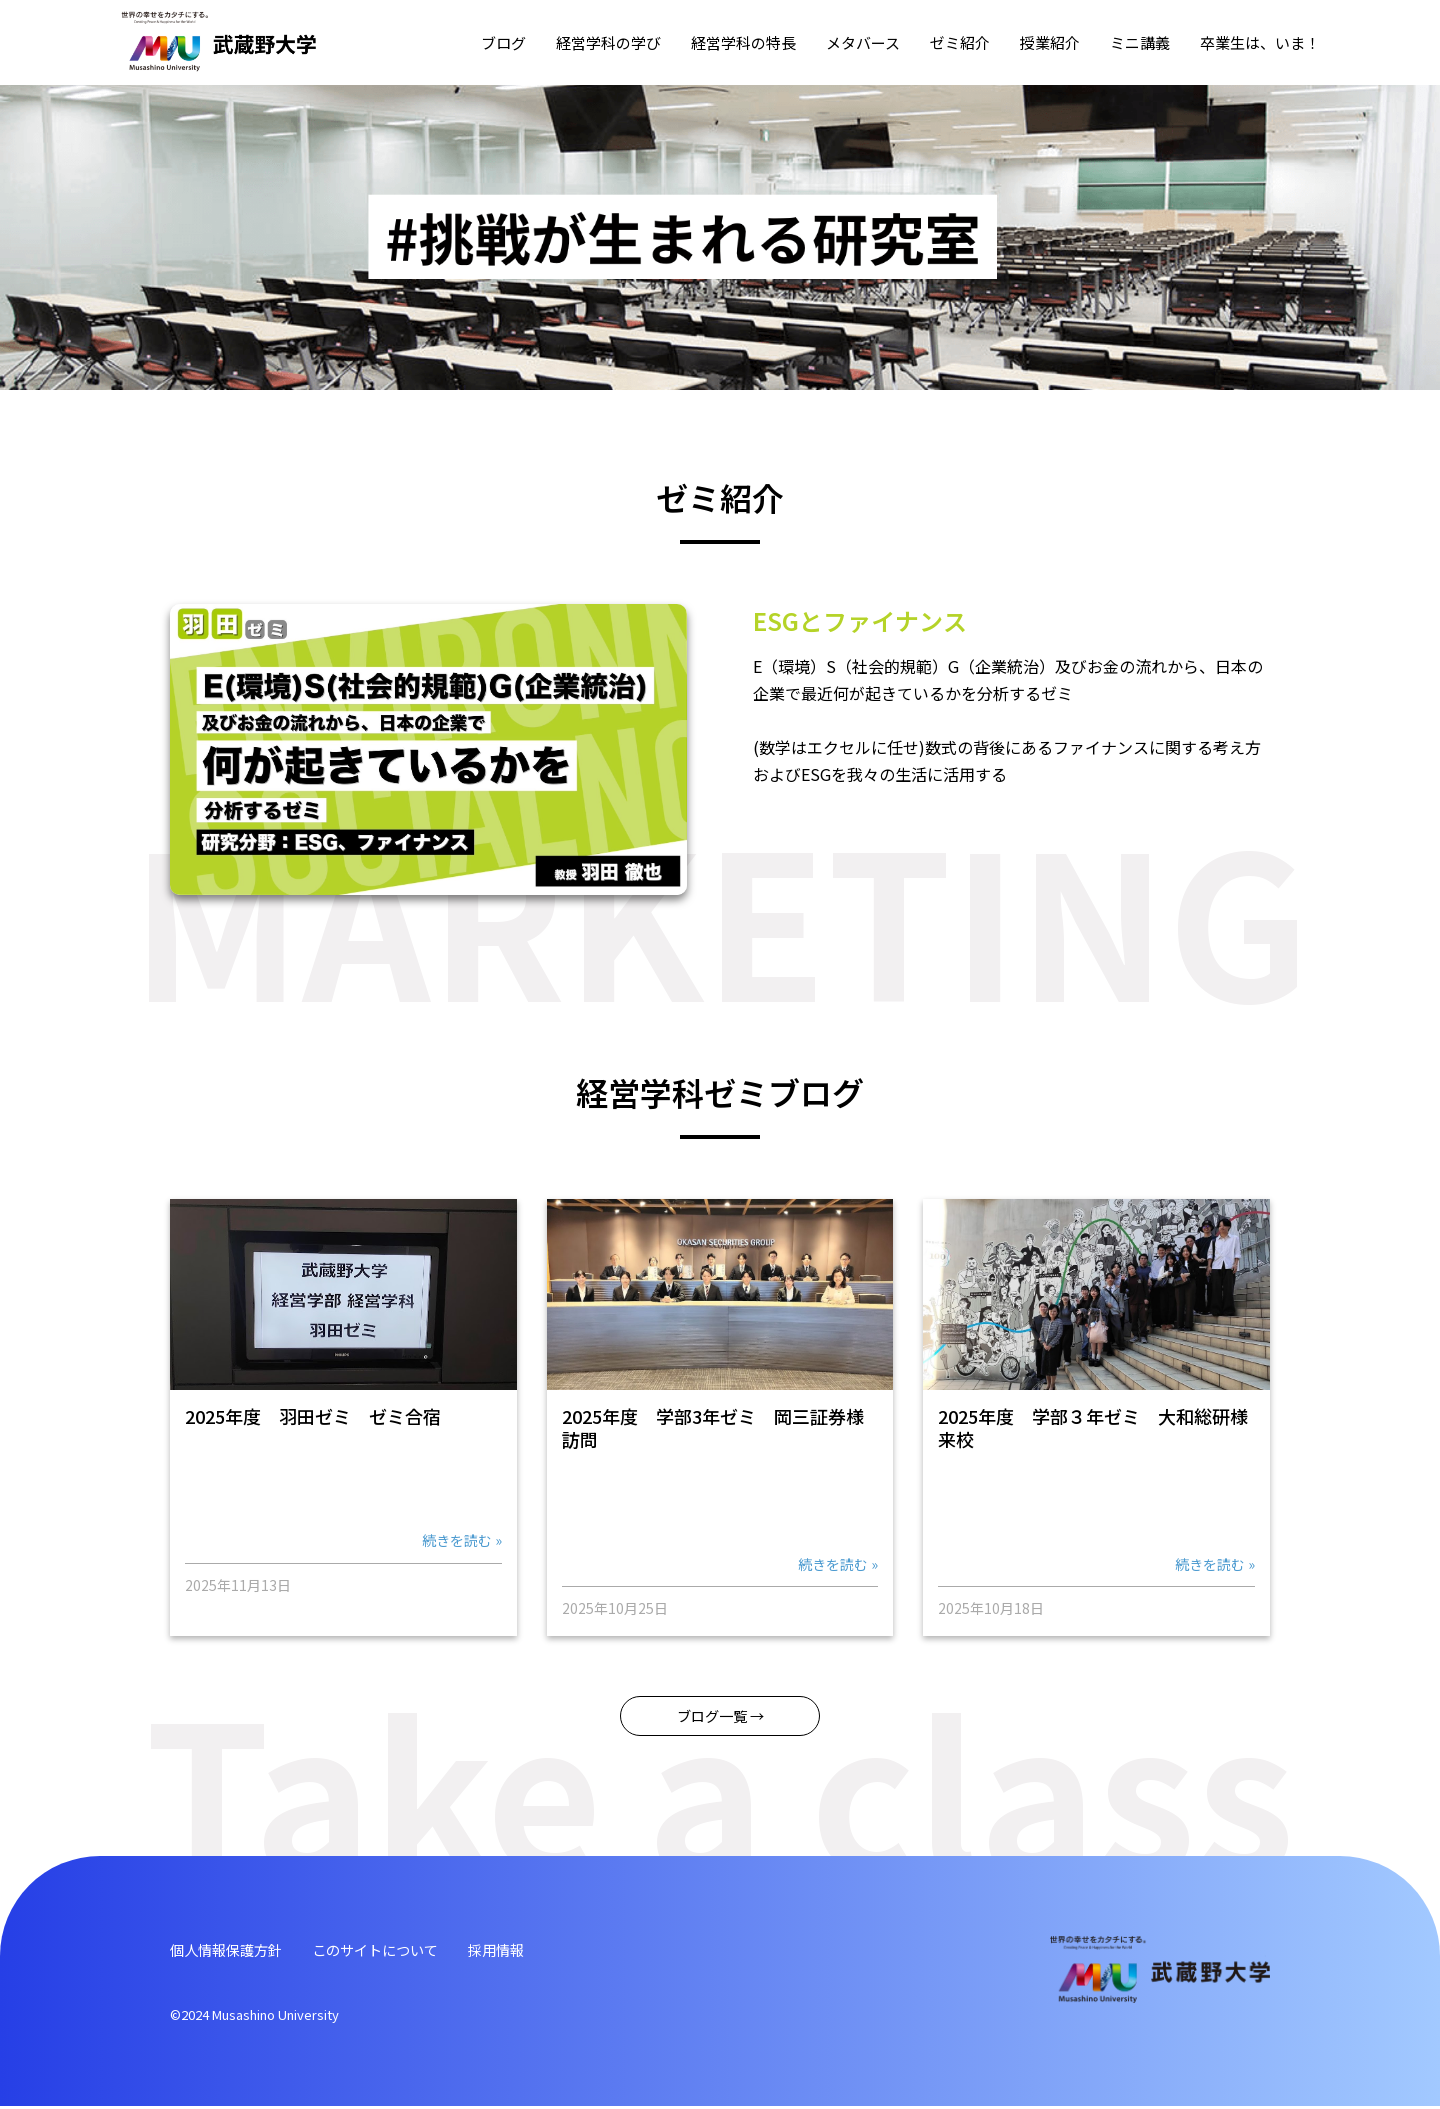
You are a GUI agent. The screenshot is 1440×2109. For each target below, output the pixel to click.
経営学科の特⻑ (743, 42)
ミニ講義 (1140, 42)
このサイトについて (400, 1952)
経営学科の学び (608, 42)
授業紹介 (1050, 42)
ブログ (503, 42)
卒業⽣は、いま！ (1260, 42)
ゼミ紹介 (960, 42)
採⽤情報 (534, 1952)
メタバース (863, 42)
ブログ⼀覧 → (720, 1717)
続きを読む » (462, 1540)
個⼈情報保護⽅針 (234, 1952)
